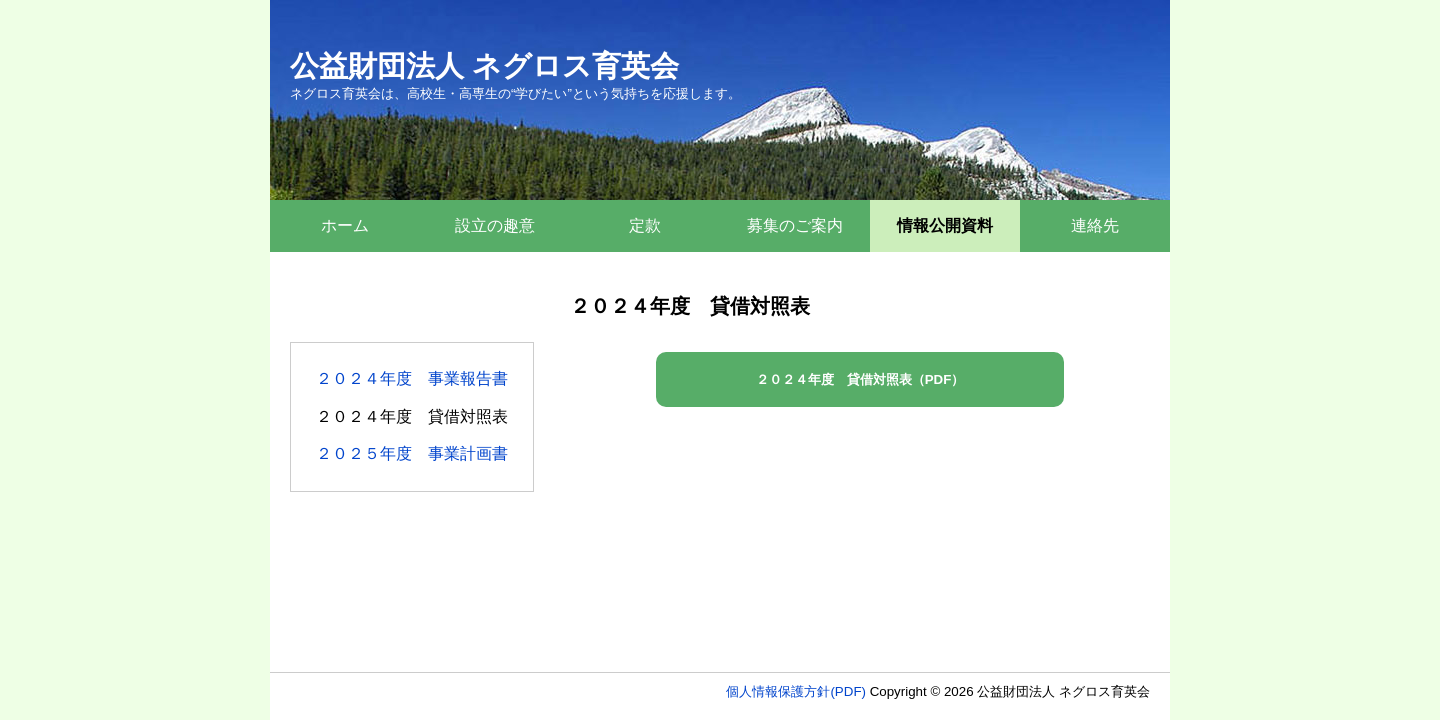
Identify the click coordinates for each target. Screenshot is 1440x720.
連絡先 (1095, 225)
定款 (645, 225)
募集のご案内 (795, 225)
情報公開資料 (945, 225)
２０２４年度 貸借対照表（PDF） (860, 379)
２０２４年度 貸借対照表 (412, 416)
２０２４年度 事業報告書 (412, 378)
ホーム (345, 225)
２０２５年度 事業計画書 (412, 453)
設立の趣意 (495, 225)
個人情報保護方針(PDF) (796, 691)
